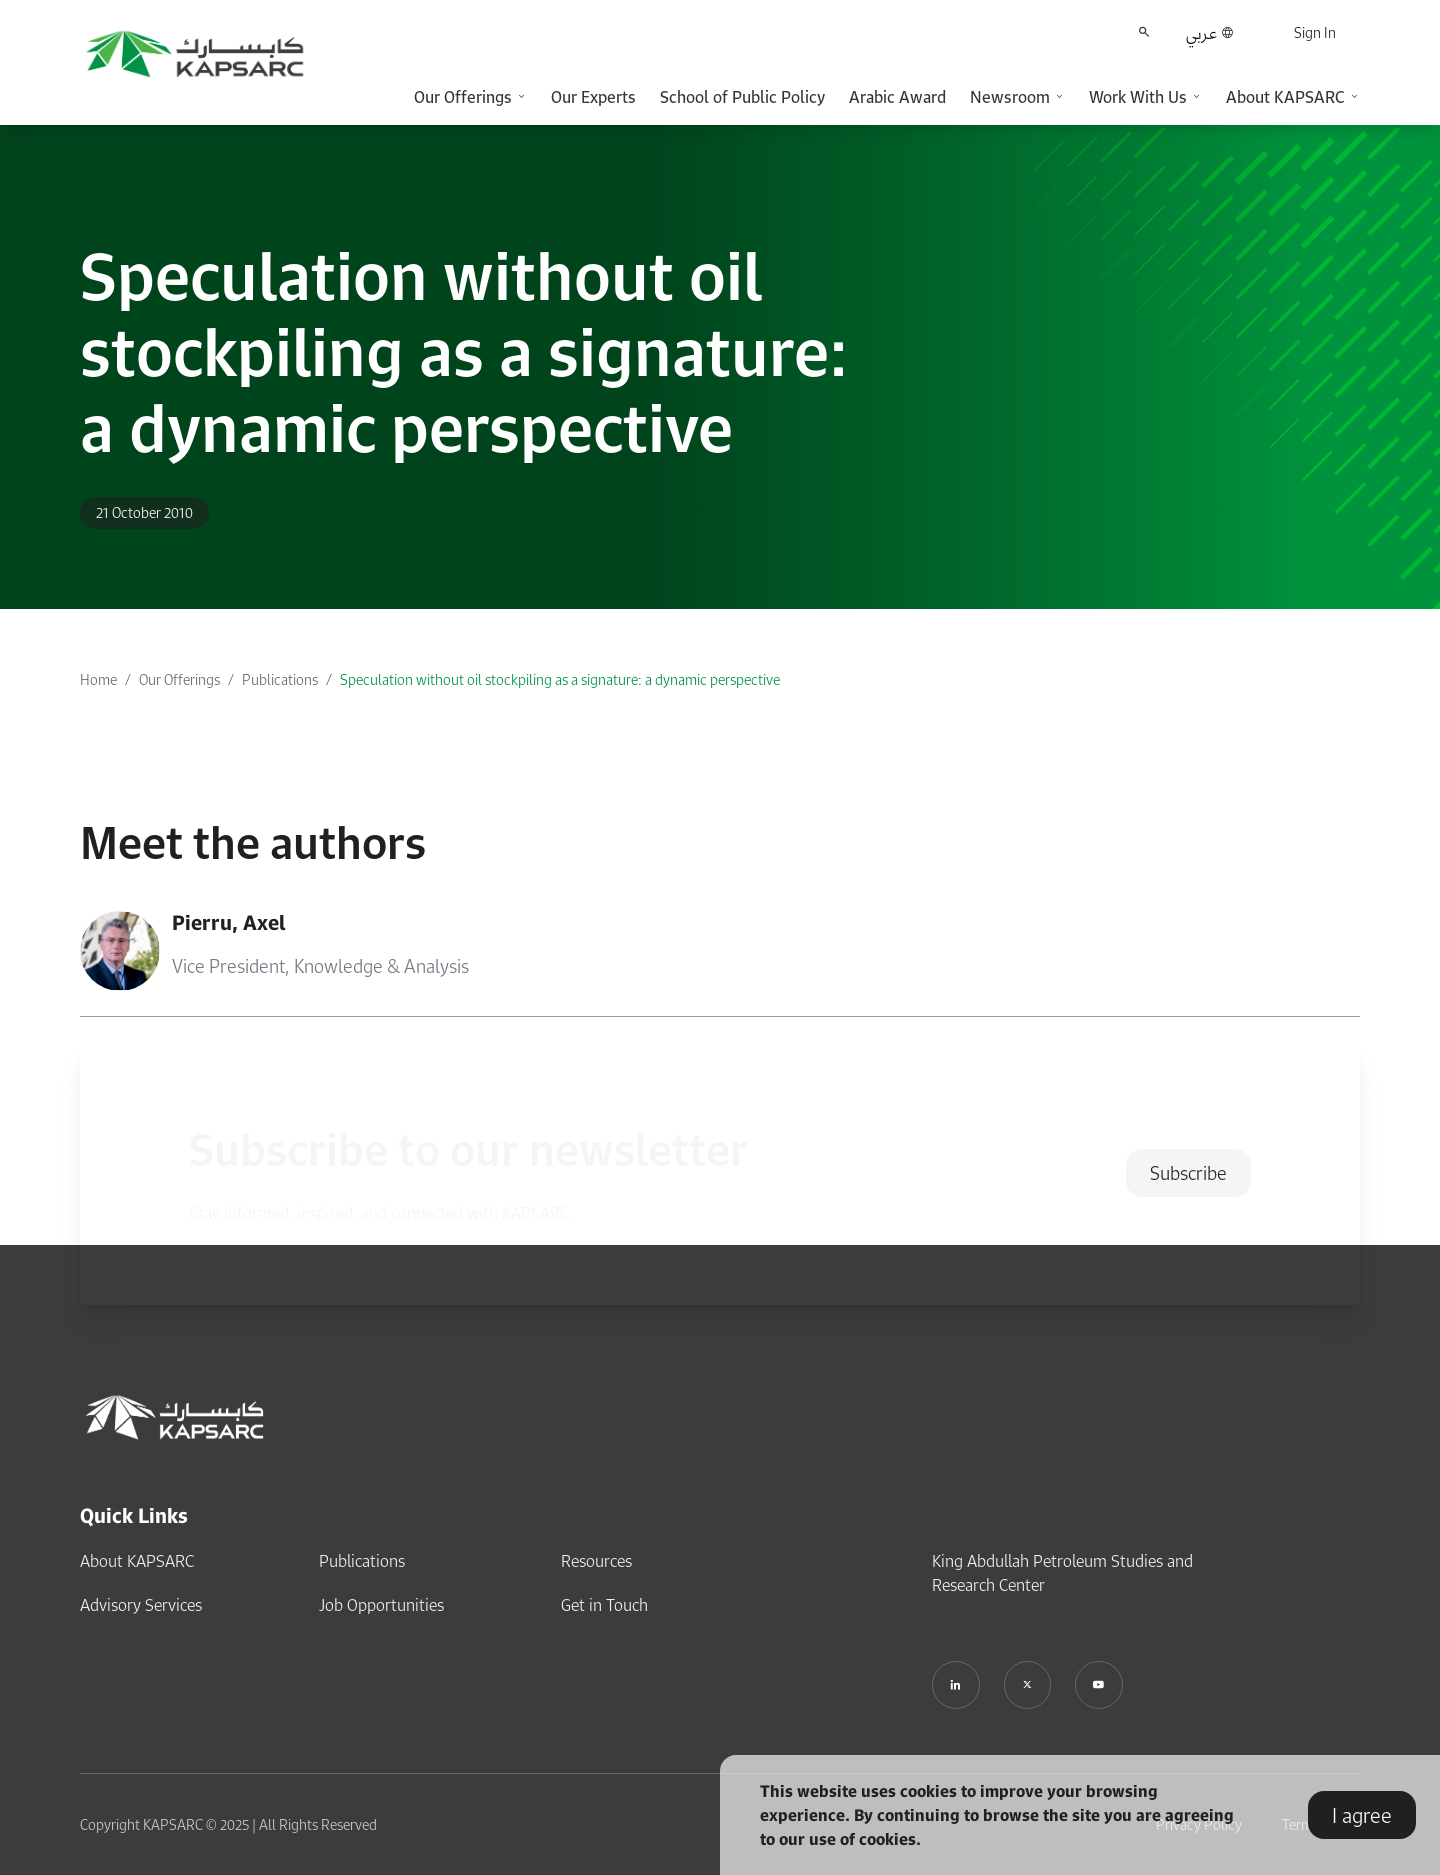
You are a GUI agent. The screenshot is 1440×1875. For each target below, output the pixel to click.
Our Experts (593, 97)
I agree (1362, 1815)
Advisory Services (141, 1605)
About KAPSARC (137, 1561)
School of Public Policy (742, 97)
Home (98, 679)
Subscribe (1188, 1173)
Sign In (1315, 32)
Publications (280, 679)
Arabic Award (897, 97)
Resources (596, 1561)
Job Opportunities (381, 1605)
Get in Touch (604, 1605)
